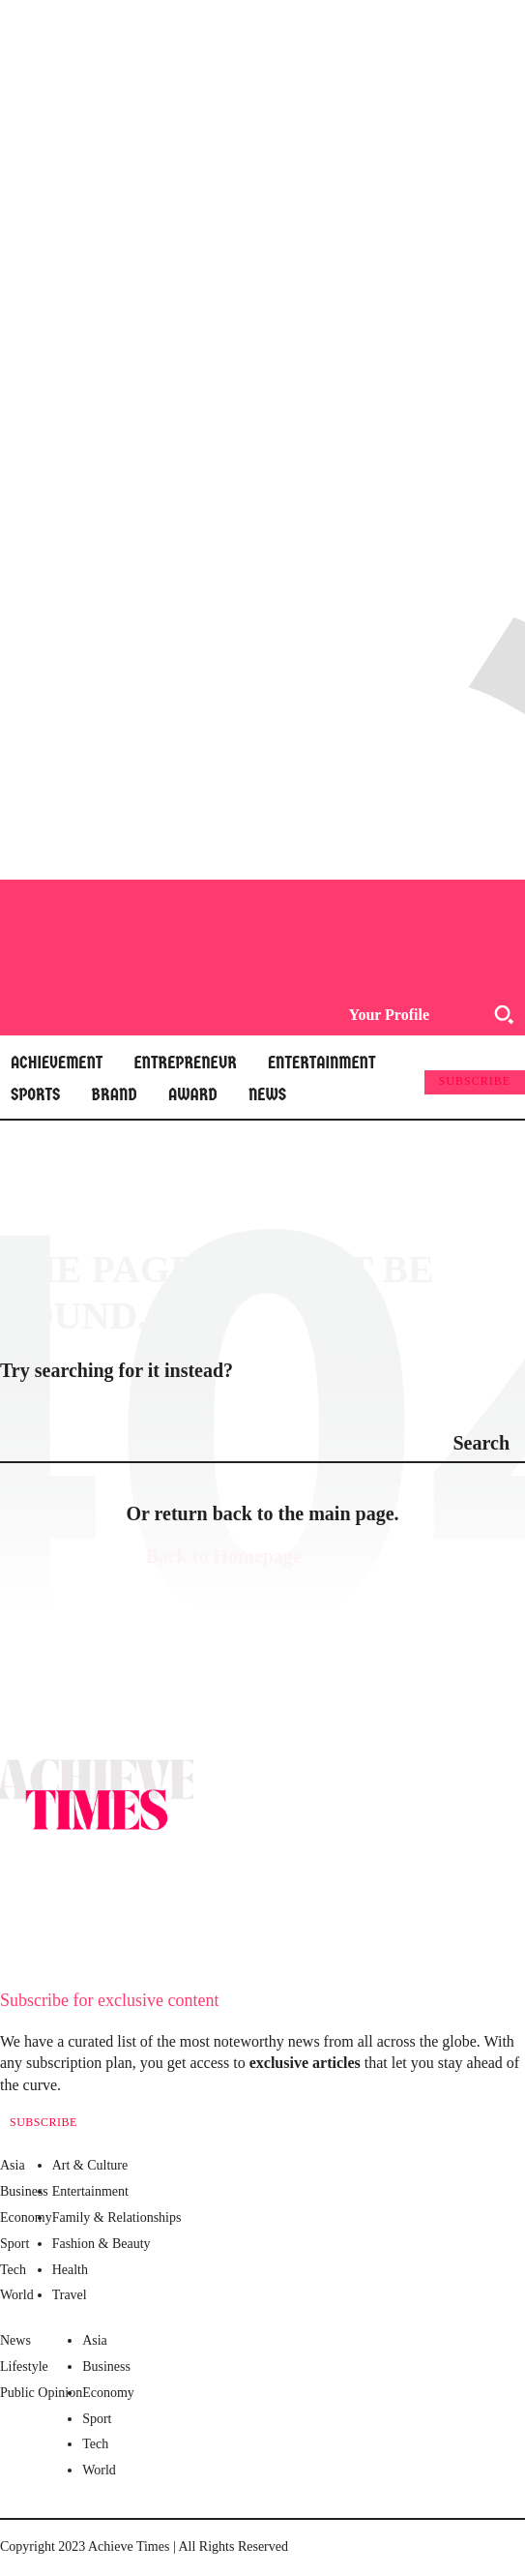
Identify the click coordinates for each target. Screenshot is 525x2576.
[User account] (383, 1014)
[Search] (481, 1442)
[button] (503, 1014)
